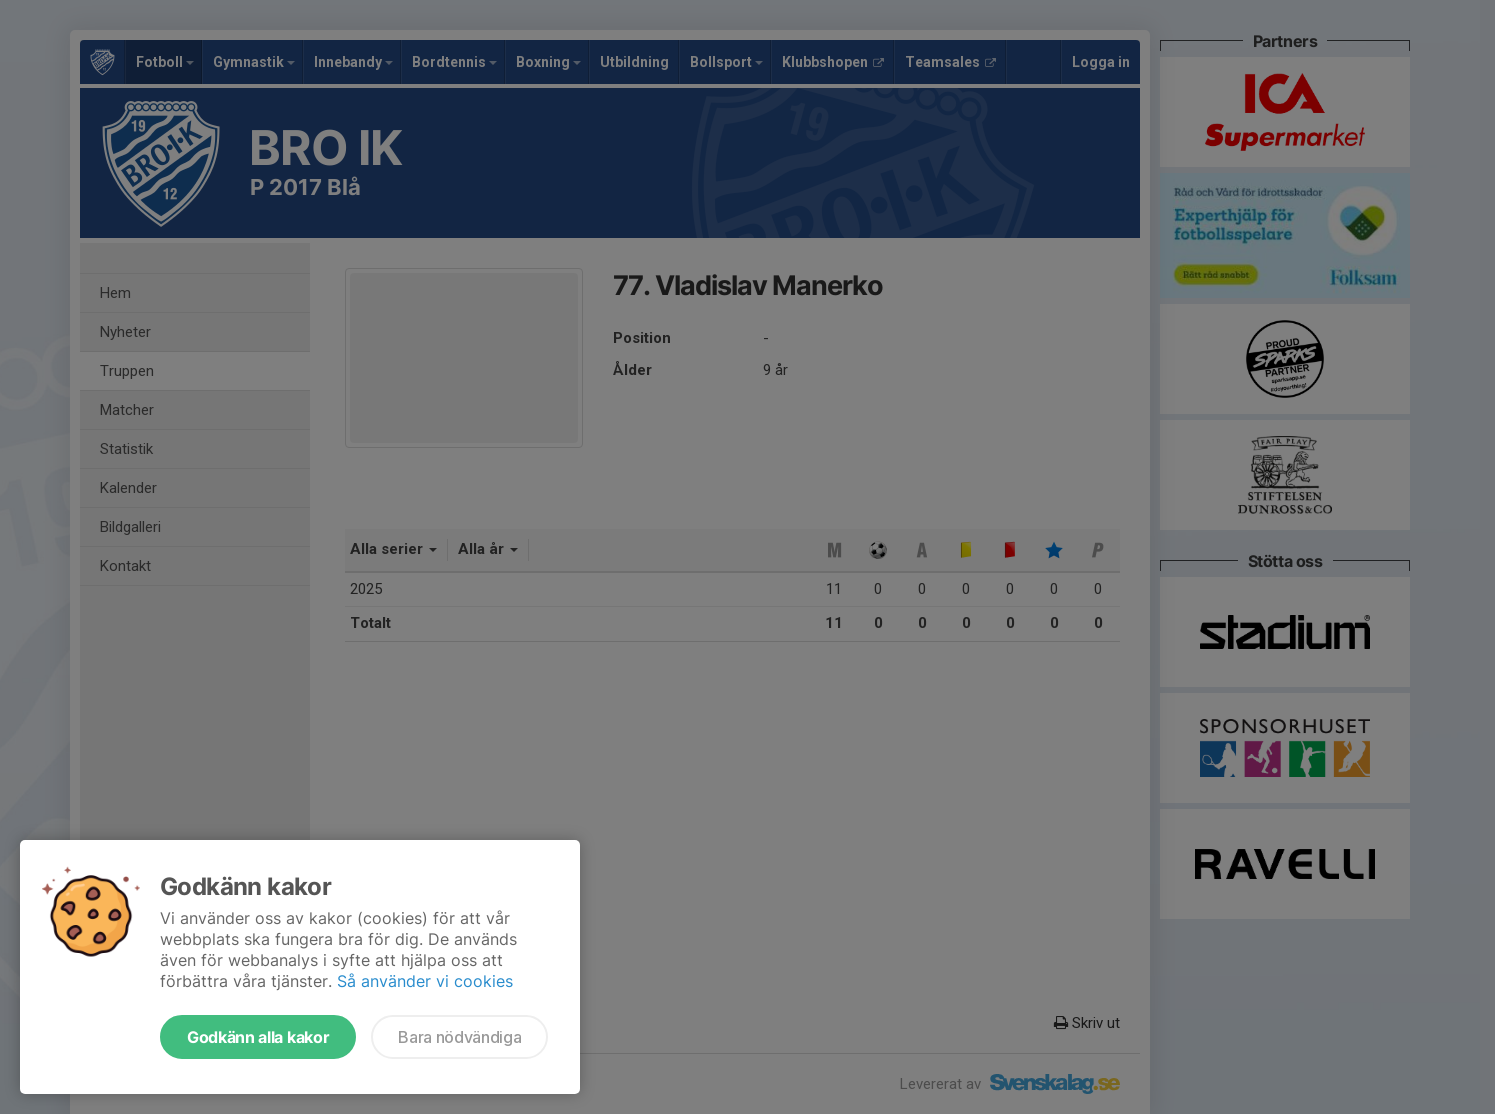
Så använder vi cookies (425, 981)
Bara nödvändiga (459, 1037)
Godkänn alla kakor (258, 1037)
